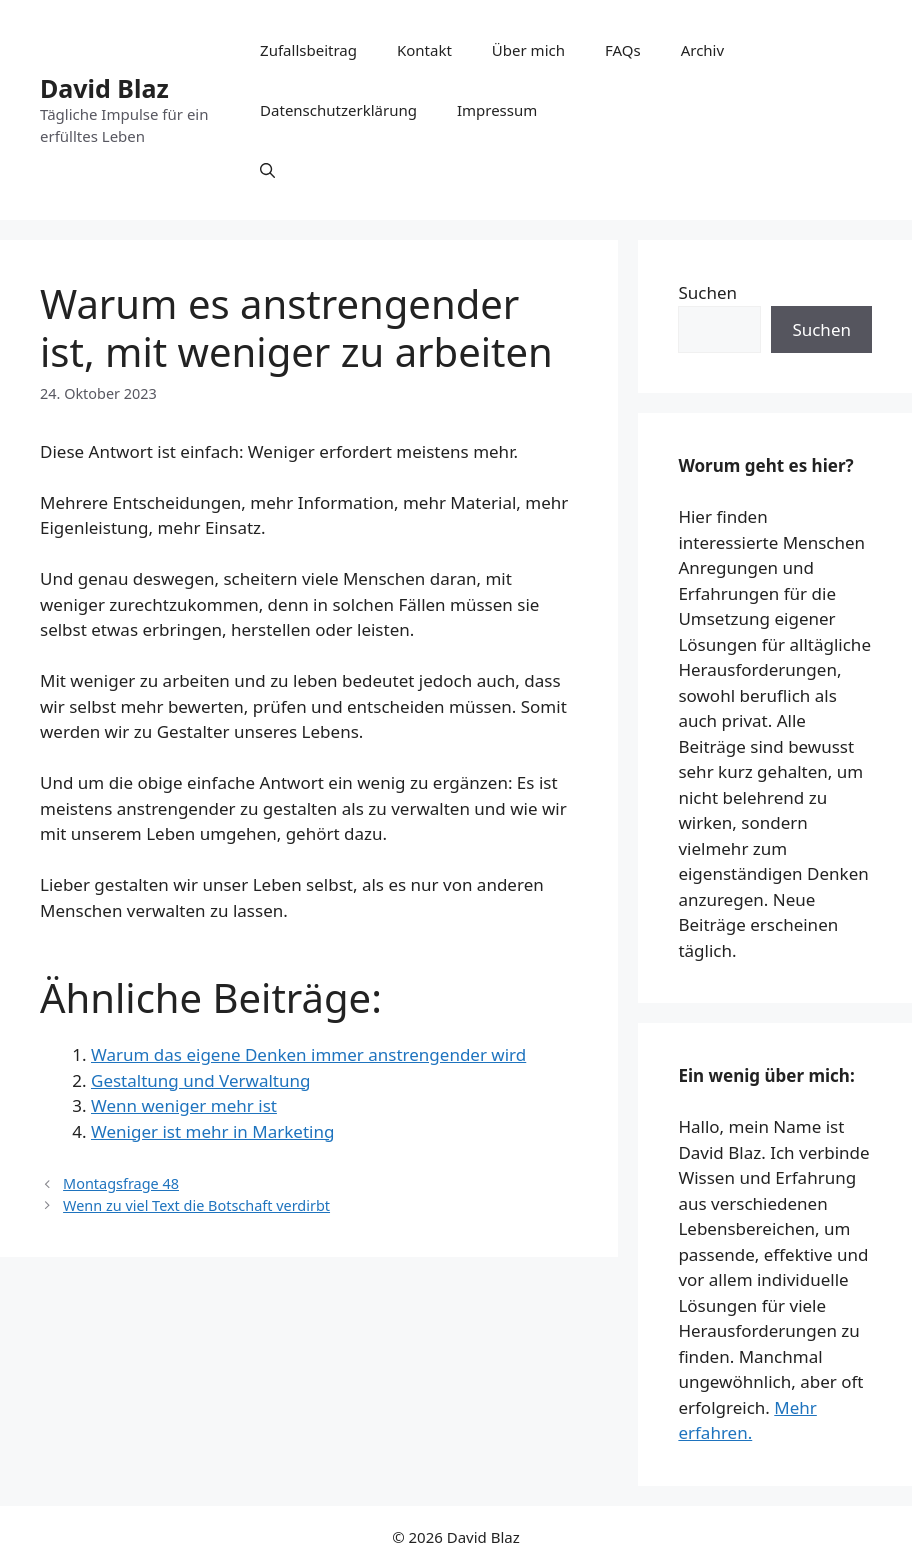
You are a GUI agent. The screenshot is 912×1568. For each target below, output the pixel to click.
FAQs (623, 50)
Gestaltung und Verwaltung (200, 1080)
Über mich (528, 50)
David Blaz (104, 88)
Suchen (707, 292)
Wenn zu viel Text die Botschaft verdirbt (196, 1205)
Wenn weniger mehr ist (184, 1105)
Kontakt (424, 50)
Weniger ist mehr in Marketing (212, 1131)
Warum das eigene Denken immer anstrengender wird (308, 1054)
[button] (267, 170)
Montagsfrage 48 (121, 1183)
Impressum (497, 110)
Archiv (702, 50)
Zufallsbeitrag (308, 50)
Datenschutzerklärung (338, 110)
